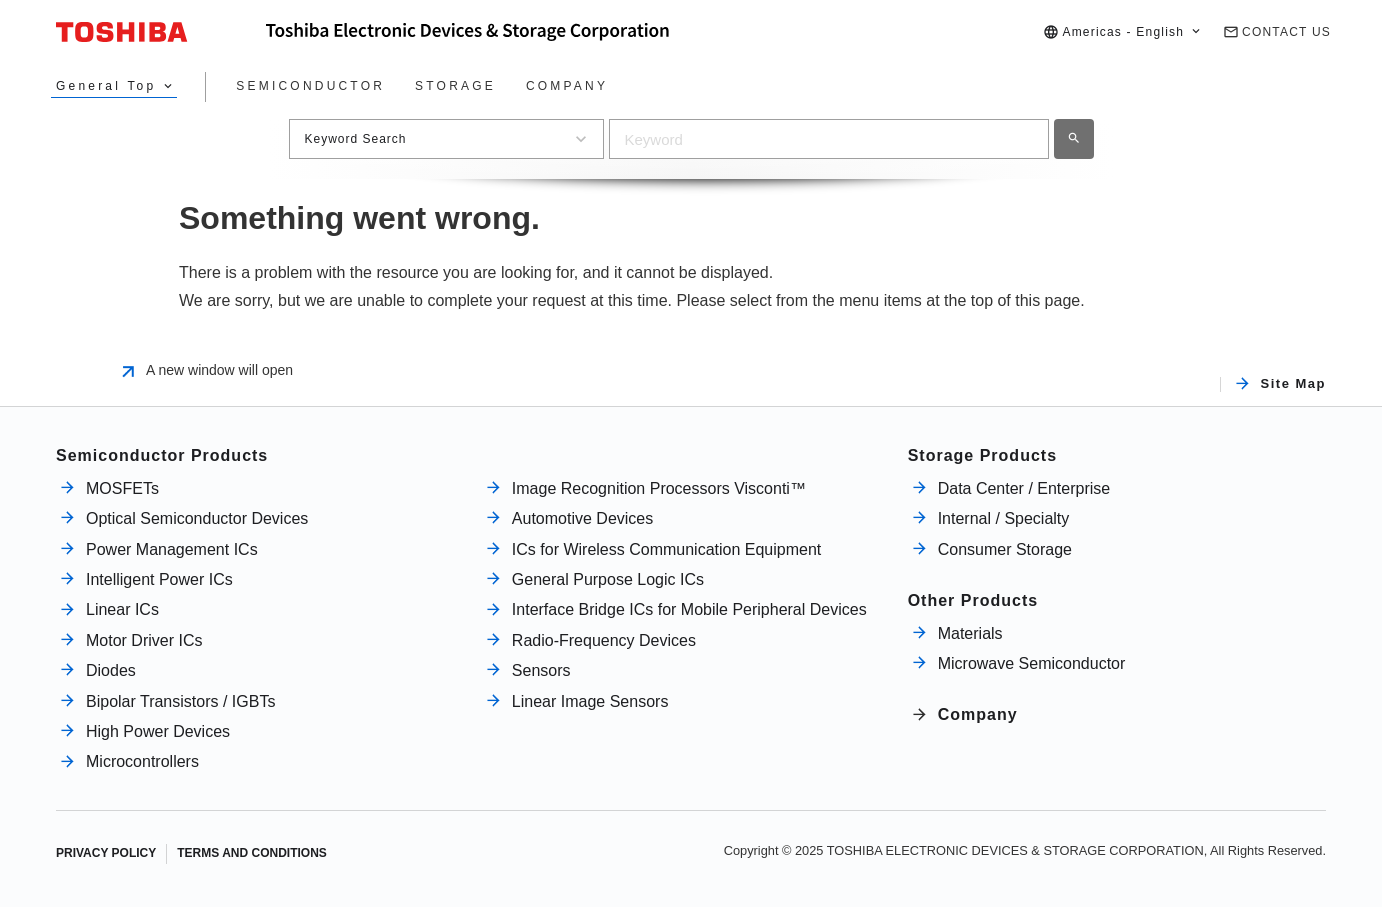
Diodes (111, 670)
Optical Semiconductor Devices (197, 518)
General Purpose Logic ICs (608, 579)
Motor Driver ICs (144, 640)
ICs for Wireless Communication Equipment (666, 549)
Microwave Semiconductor (1032, 663)
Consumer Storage (1005, 549)
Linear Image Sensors (590, 701)
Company (978, 714)
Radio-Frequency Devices (604, 640)
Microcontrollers (142, 761)
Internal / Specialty (1004, 518)
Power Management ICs (172, 549)
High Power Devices (158, 731)
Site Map (1293, 384)
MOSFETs (122, 488)
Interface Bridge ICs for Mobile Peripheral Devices (689, 609)
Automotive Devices (582, 518)
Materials (970, 633)
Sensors (541, 670)
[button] (1123, 32)
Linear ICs (122, 609)
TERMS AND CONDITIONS (252, 853)
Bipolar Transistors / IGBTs (180, 701)
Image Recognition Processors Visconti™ (659, 488)
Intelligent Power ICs (159, 579)
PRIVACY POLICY (106, 853)
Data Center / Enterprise (1024, 488)
